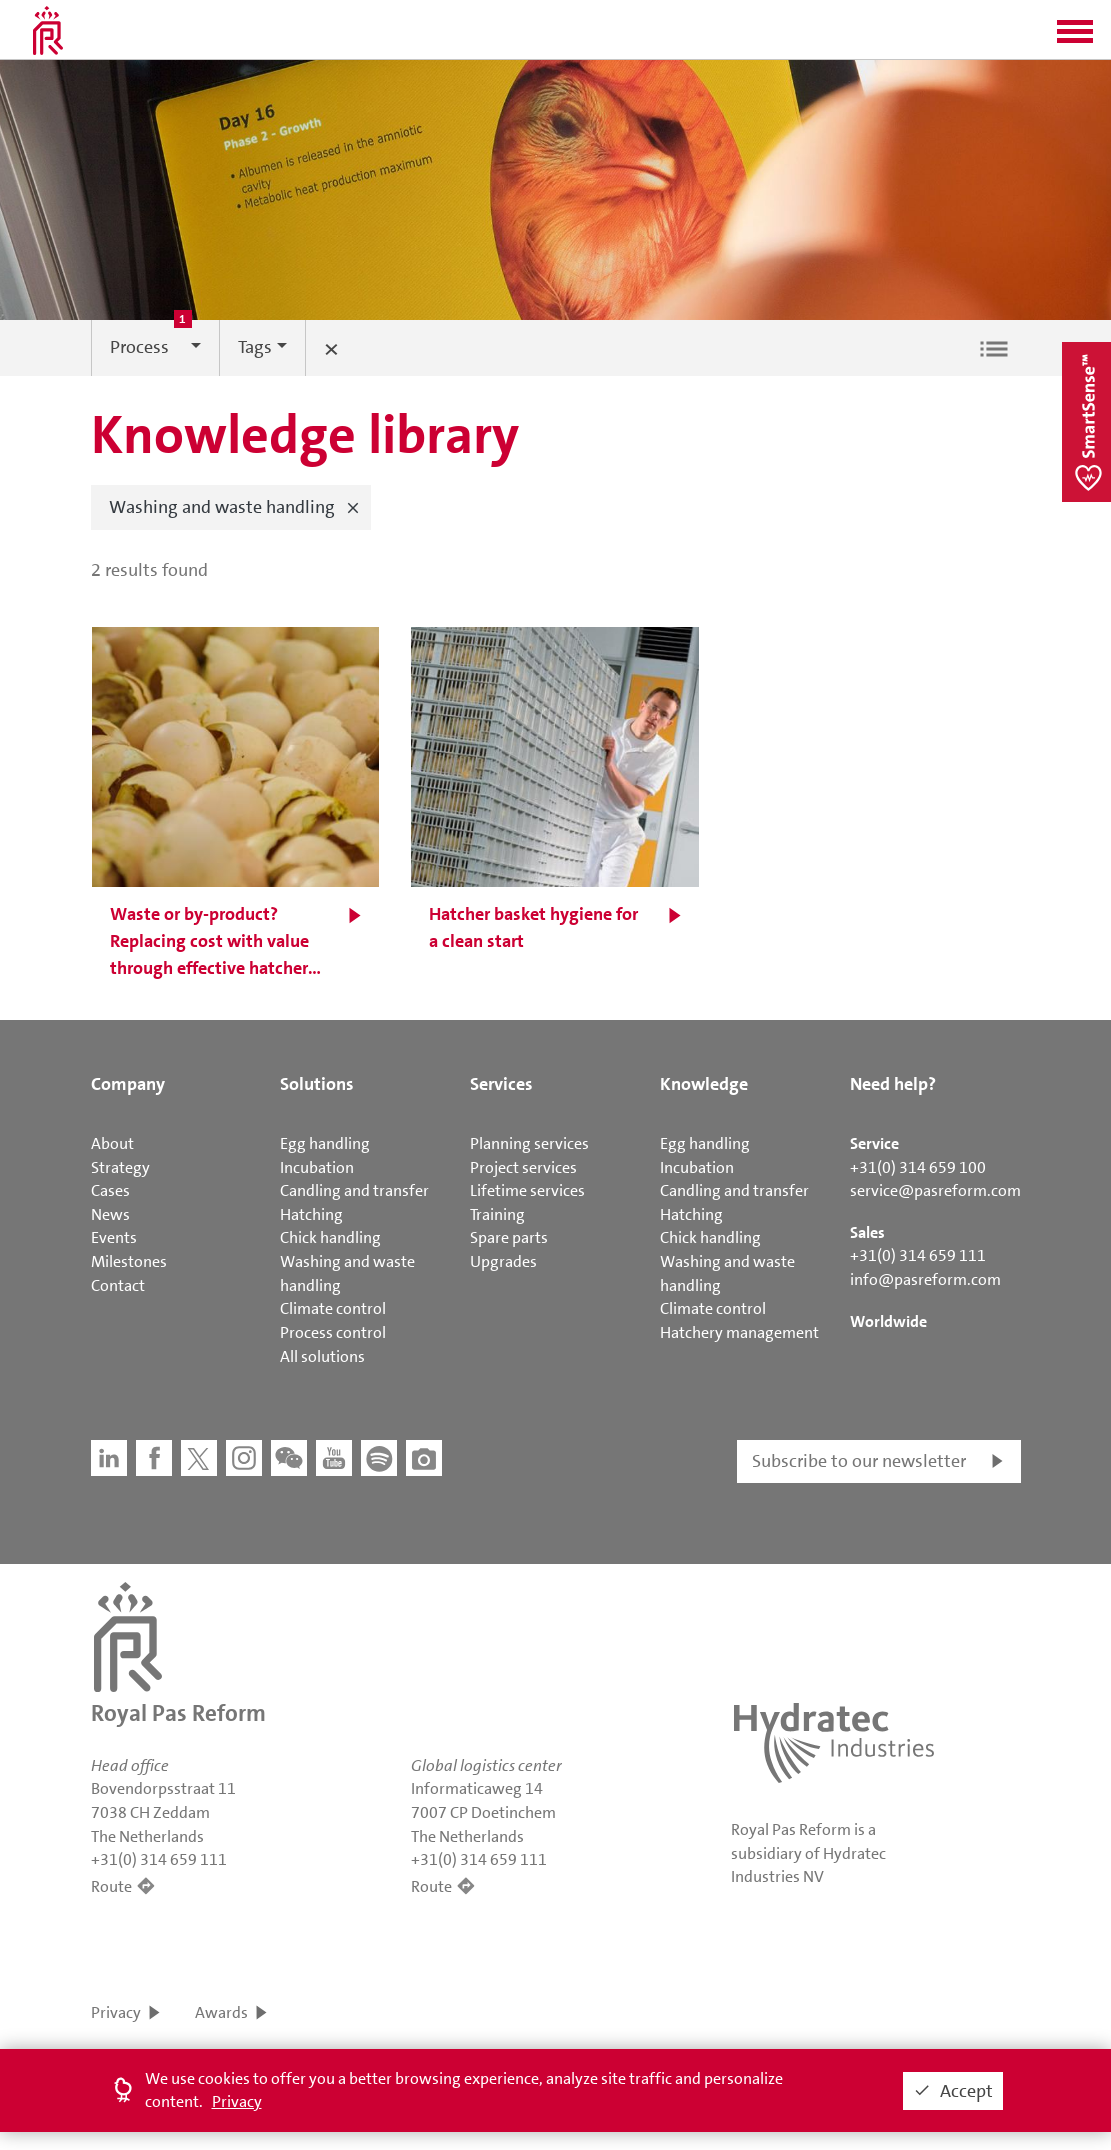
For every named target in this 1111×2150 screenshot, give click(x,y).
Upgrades (503, 1261)
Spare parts (509, 1237)
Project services (523, 1167)
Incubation (317, 1167)
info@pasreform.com (925, 1279)
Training (497, 1214)
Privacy (116, 2012)
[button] (1075, 38)
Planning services (529, 1143)
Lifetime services (527, 1190)
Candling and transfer (354, 1190)
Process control (333, 1332)
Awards (221, 2012)
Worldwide (888, 1321)
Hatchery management (739, 1332)
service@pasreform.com (935, 1190)
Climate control (333, 1308)
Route (111, 1886)
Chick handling (330, 1237)
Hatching (311, 1214)
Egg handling (325, 1143)
